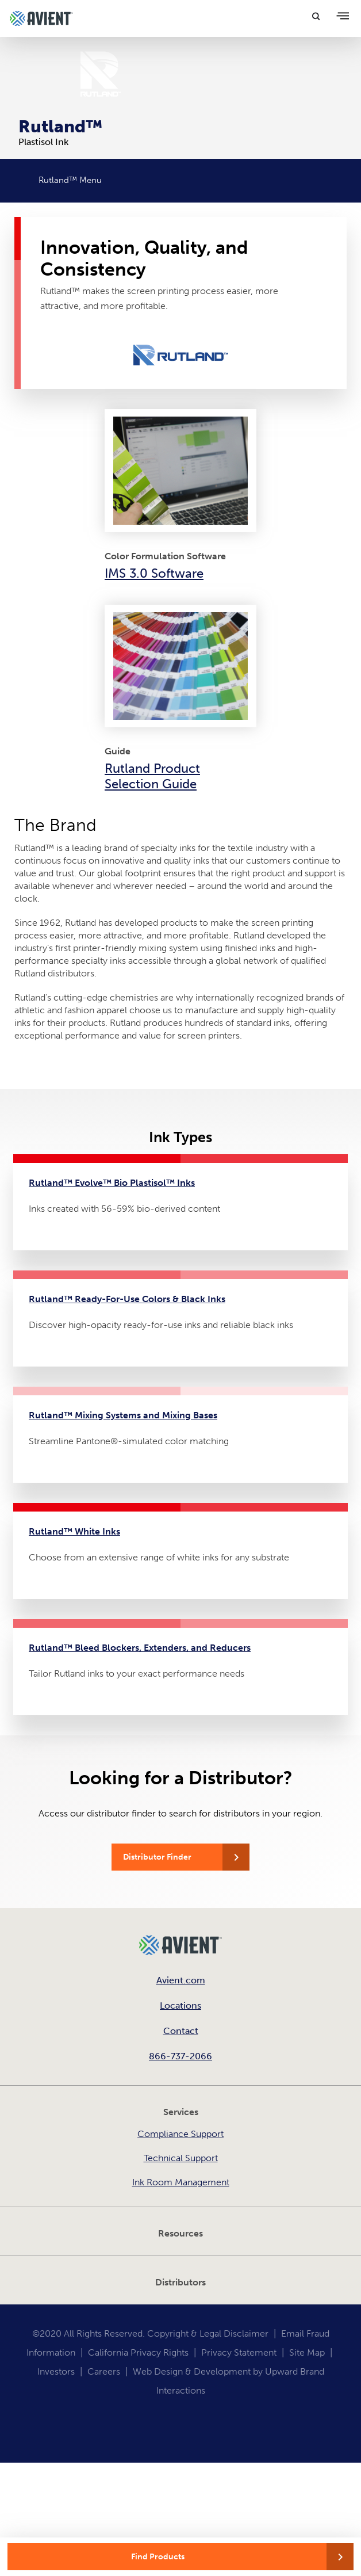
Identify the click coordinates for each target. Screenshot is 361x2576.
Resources (180, 2233)
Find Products (158, 2557)
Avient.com (180, 1980)
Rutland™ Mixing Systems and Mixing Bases (123, 1415)
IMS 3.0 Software (154, 573)
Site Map (307, 2352)
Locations (180, 2005)
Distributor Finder (157, 1857)
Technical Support (181, 2158)
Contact (180, 2030)
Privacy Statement (238, 2352)
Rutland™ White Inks (74, 1531)
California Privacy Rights (138, 2352)
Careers (103, 2371)
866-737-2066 (180, 2056)
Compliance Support (180, 2133)
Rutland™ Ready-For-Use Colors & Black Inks (127, 1298)
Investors (56, 2371)
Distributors (180, 2282)
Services (180, 2111)
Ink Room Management (180, 2182)
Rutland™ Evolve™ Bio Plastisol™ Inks (112, 1182)
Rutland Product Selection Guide (152, 776)
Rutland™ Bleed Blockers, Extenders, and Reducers (140, 1647)
